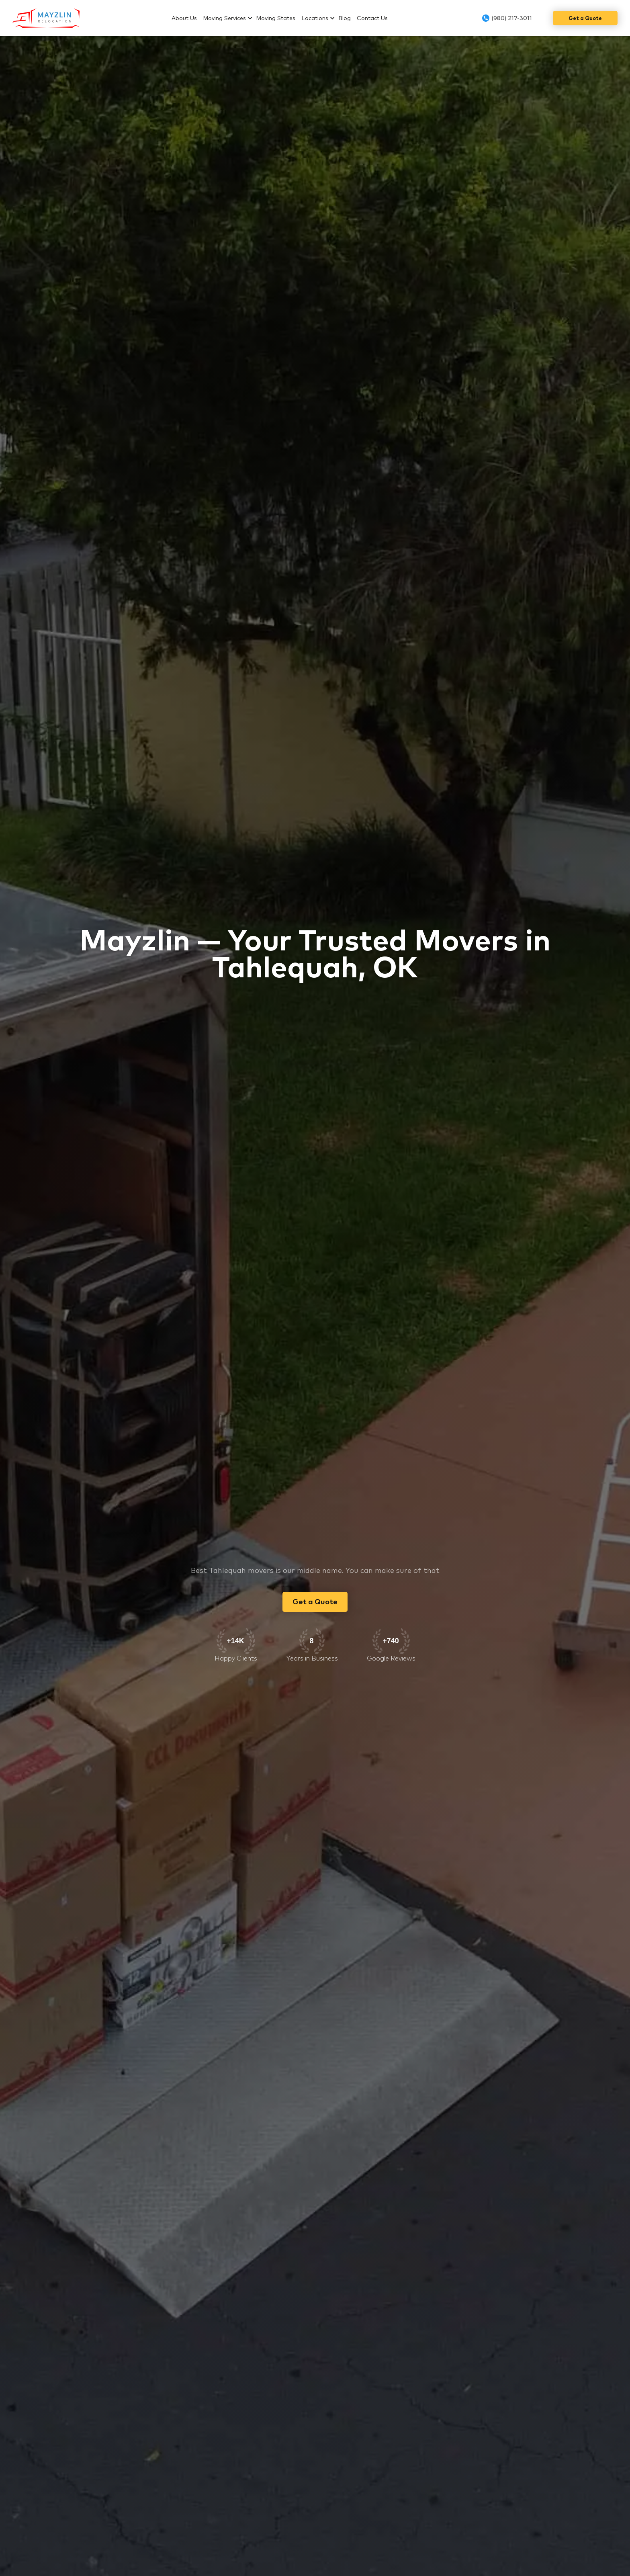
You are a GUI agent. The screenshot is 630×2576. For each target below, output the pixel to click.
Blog (344, 18)
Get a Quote (585, 18)
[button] (229, 18)
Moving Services (224, 18)
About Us (184, 18)
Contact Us (372, 18)
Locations (314, 18)
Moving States (275, 18)
